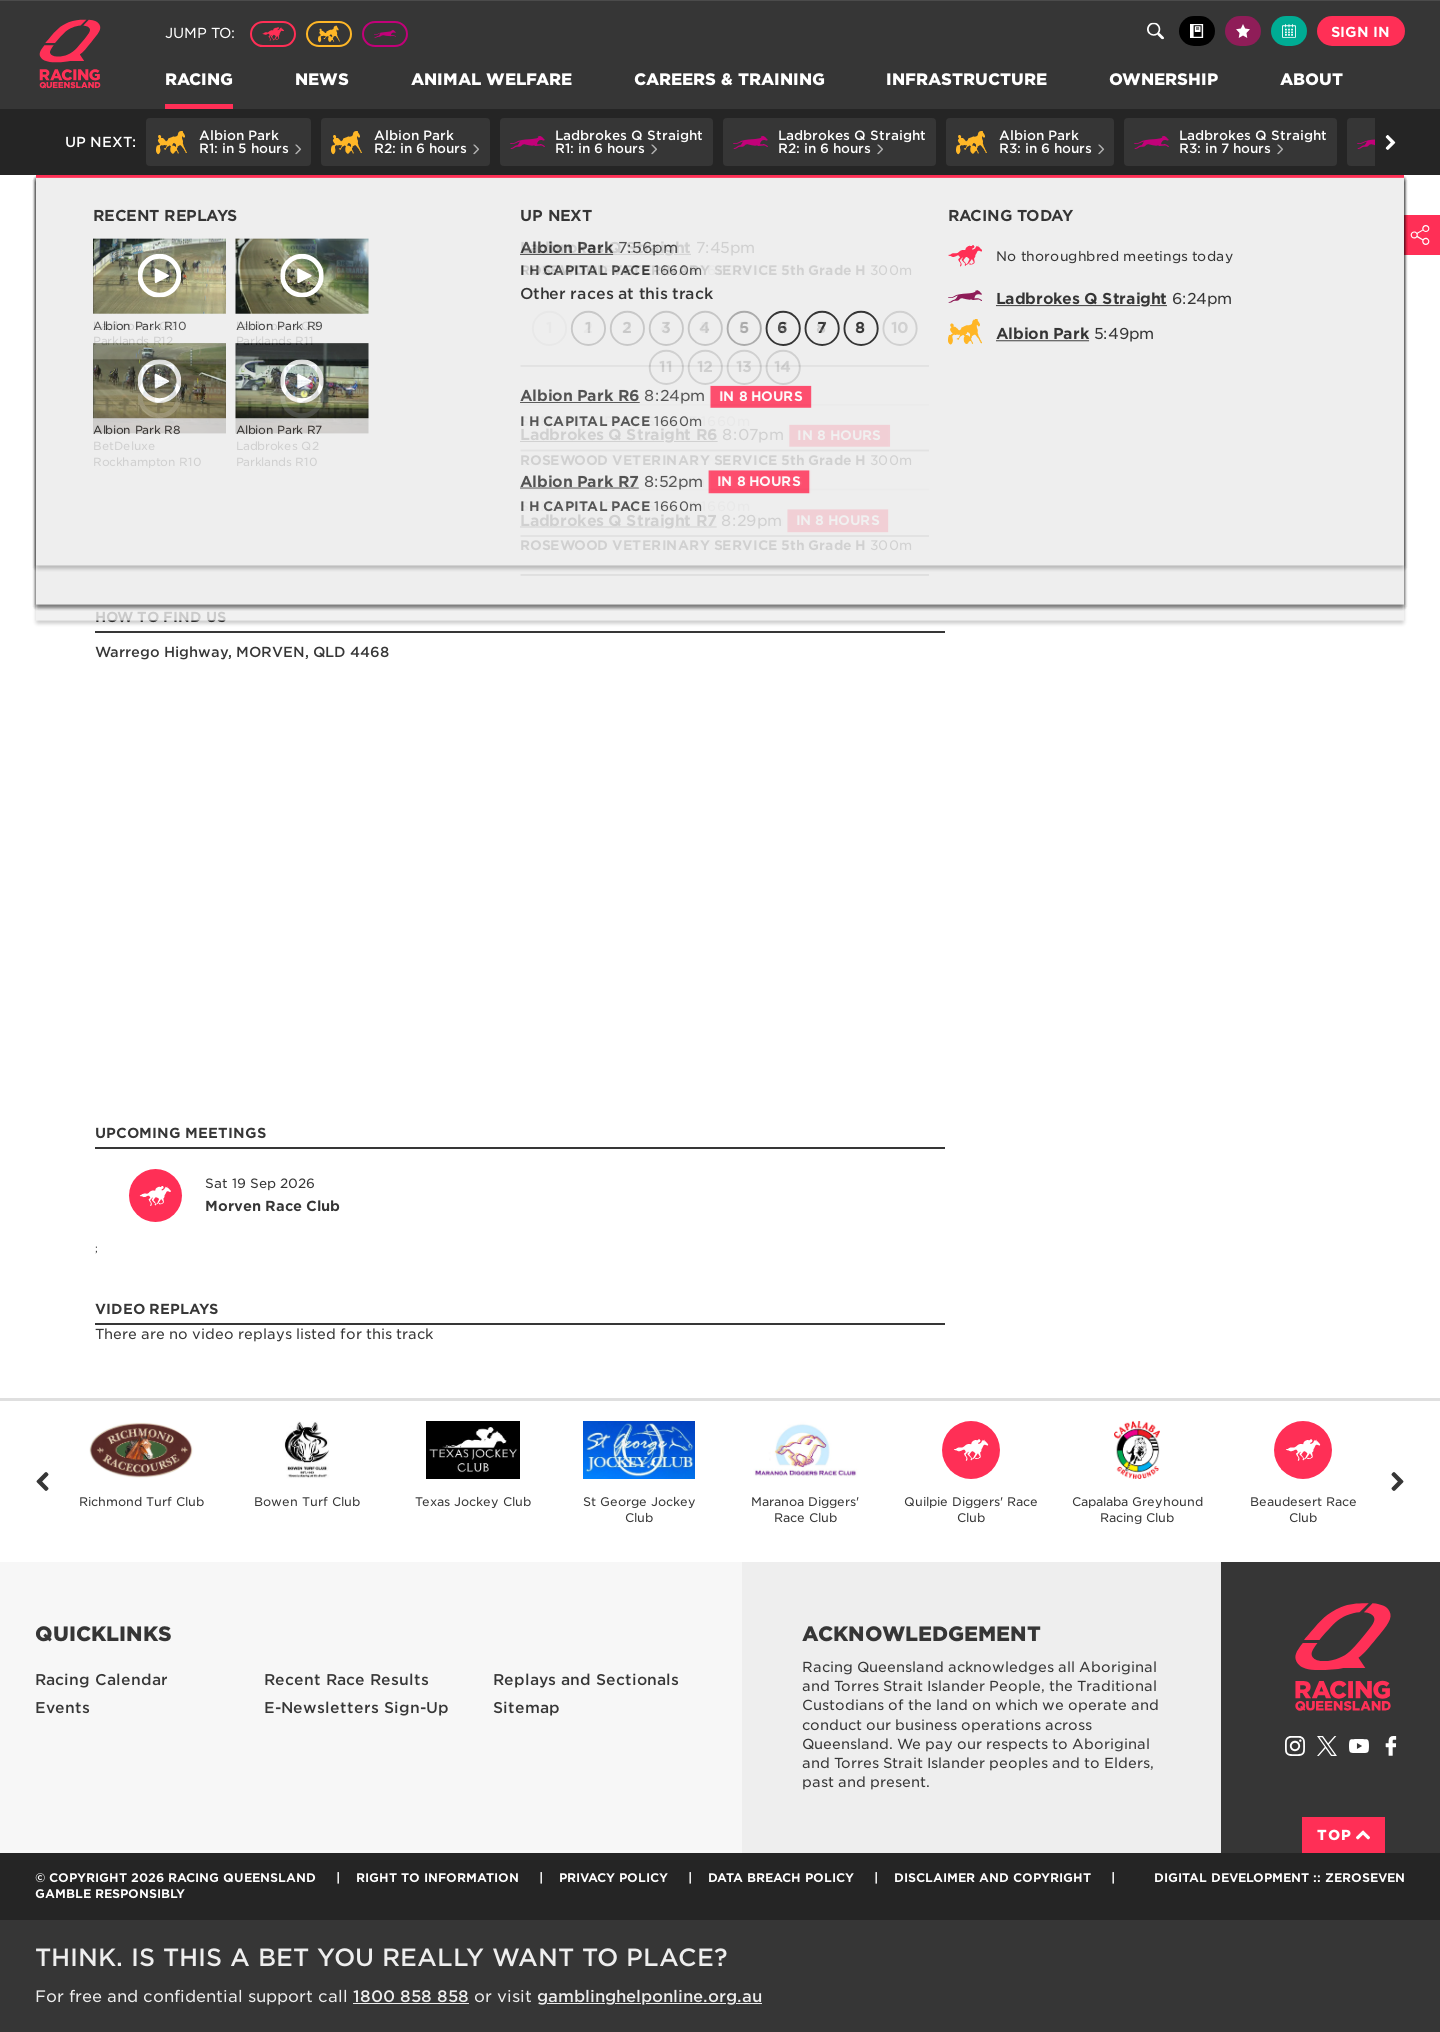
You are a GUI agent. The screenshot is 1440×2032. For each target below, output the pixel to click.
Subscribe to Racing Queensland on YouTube (1359, 1746)
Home (70, 54)
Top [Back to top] (1343, 1835)
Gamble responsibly (110, 1893)
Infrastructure (968, 80)
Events (62, 1708)
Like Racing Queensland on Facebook (1391, 1746)
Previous (42, 1481)
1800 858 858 (411, 1996)
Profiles (184, 196)
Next (1397, 1481)
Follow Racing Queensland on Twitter (1327, 1746)
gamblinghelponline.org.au (649, 1996)
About (1313, 80)
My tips (1243, 31)
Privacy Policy (613, 1877)
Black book (1197, 31)
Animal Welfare (492, 80)
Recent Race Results (346, 1680)
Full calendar (1289, 31)
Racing (200, 80)
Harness (329, 34)
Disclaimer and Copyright (992, 1877)
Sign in (1360, 32)
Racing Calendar (101, 1680)
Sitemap (526, 1708)
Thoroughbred (273, 34)
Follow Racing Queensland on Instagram (1295, 1746)
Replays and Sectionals (586, 1680)
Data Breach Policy (781, 1877)
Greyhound (385, 34)
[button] (228, 142)
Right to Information (437, 1877)
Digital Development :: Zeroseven (1279, 1877)
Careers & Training (730, 80)
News (323, 80)
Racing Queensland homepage (1343, 1657)
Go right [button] (1390, 142)
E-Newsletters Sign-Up (356, 1708)
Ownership (1165, 80)
